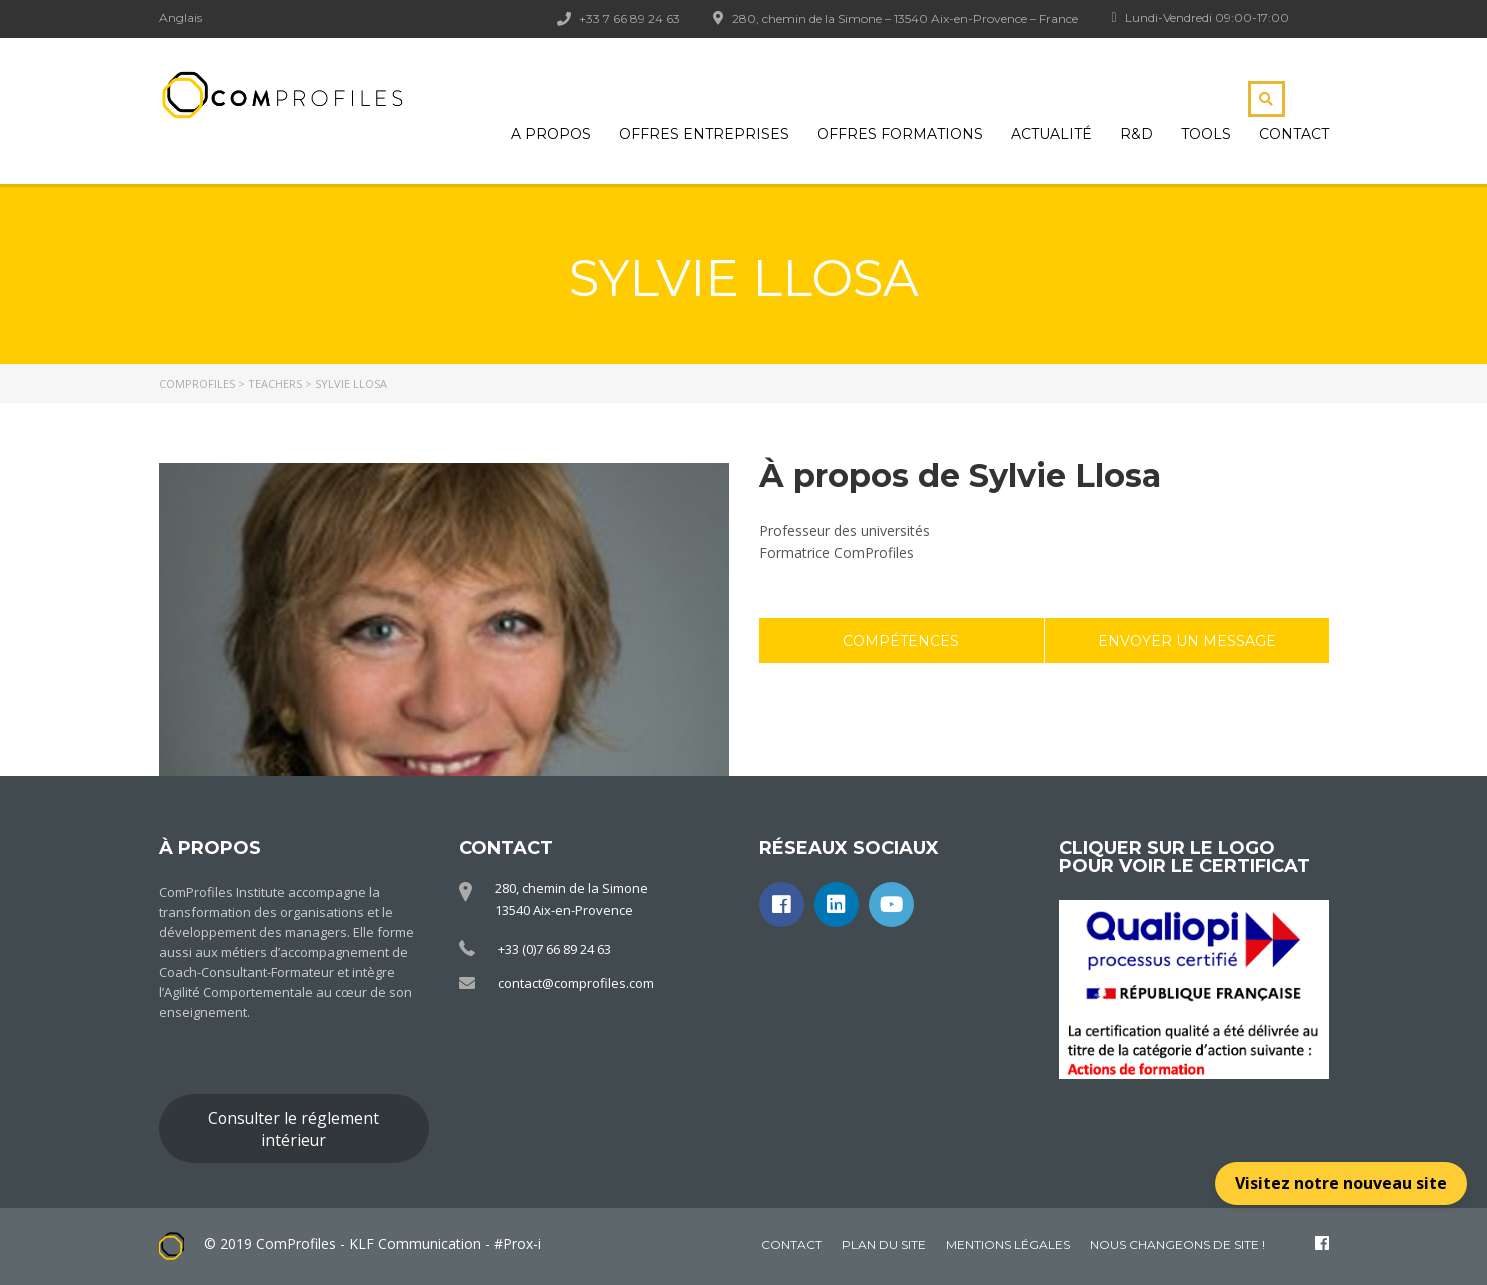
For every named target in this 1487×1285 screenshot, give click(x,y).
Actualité (1051, 134)
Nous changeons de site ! (1177, 1244)
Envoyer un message (1187, 641)
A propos (551, 134)
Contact (1294, 134)
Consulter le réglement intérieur (293, 1129)
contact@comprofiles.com (576, 983)
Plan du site (884, 1244)
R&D (1136, 134)
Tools (1206, 134)
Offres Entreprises (704, 134)
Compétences (901, 641)
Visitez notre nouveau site (1341, 1183)
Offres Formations (900, 134)
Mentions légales (1008, 1244)
